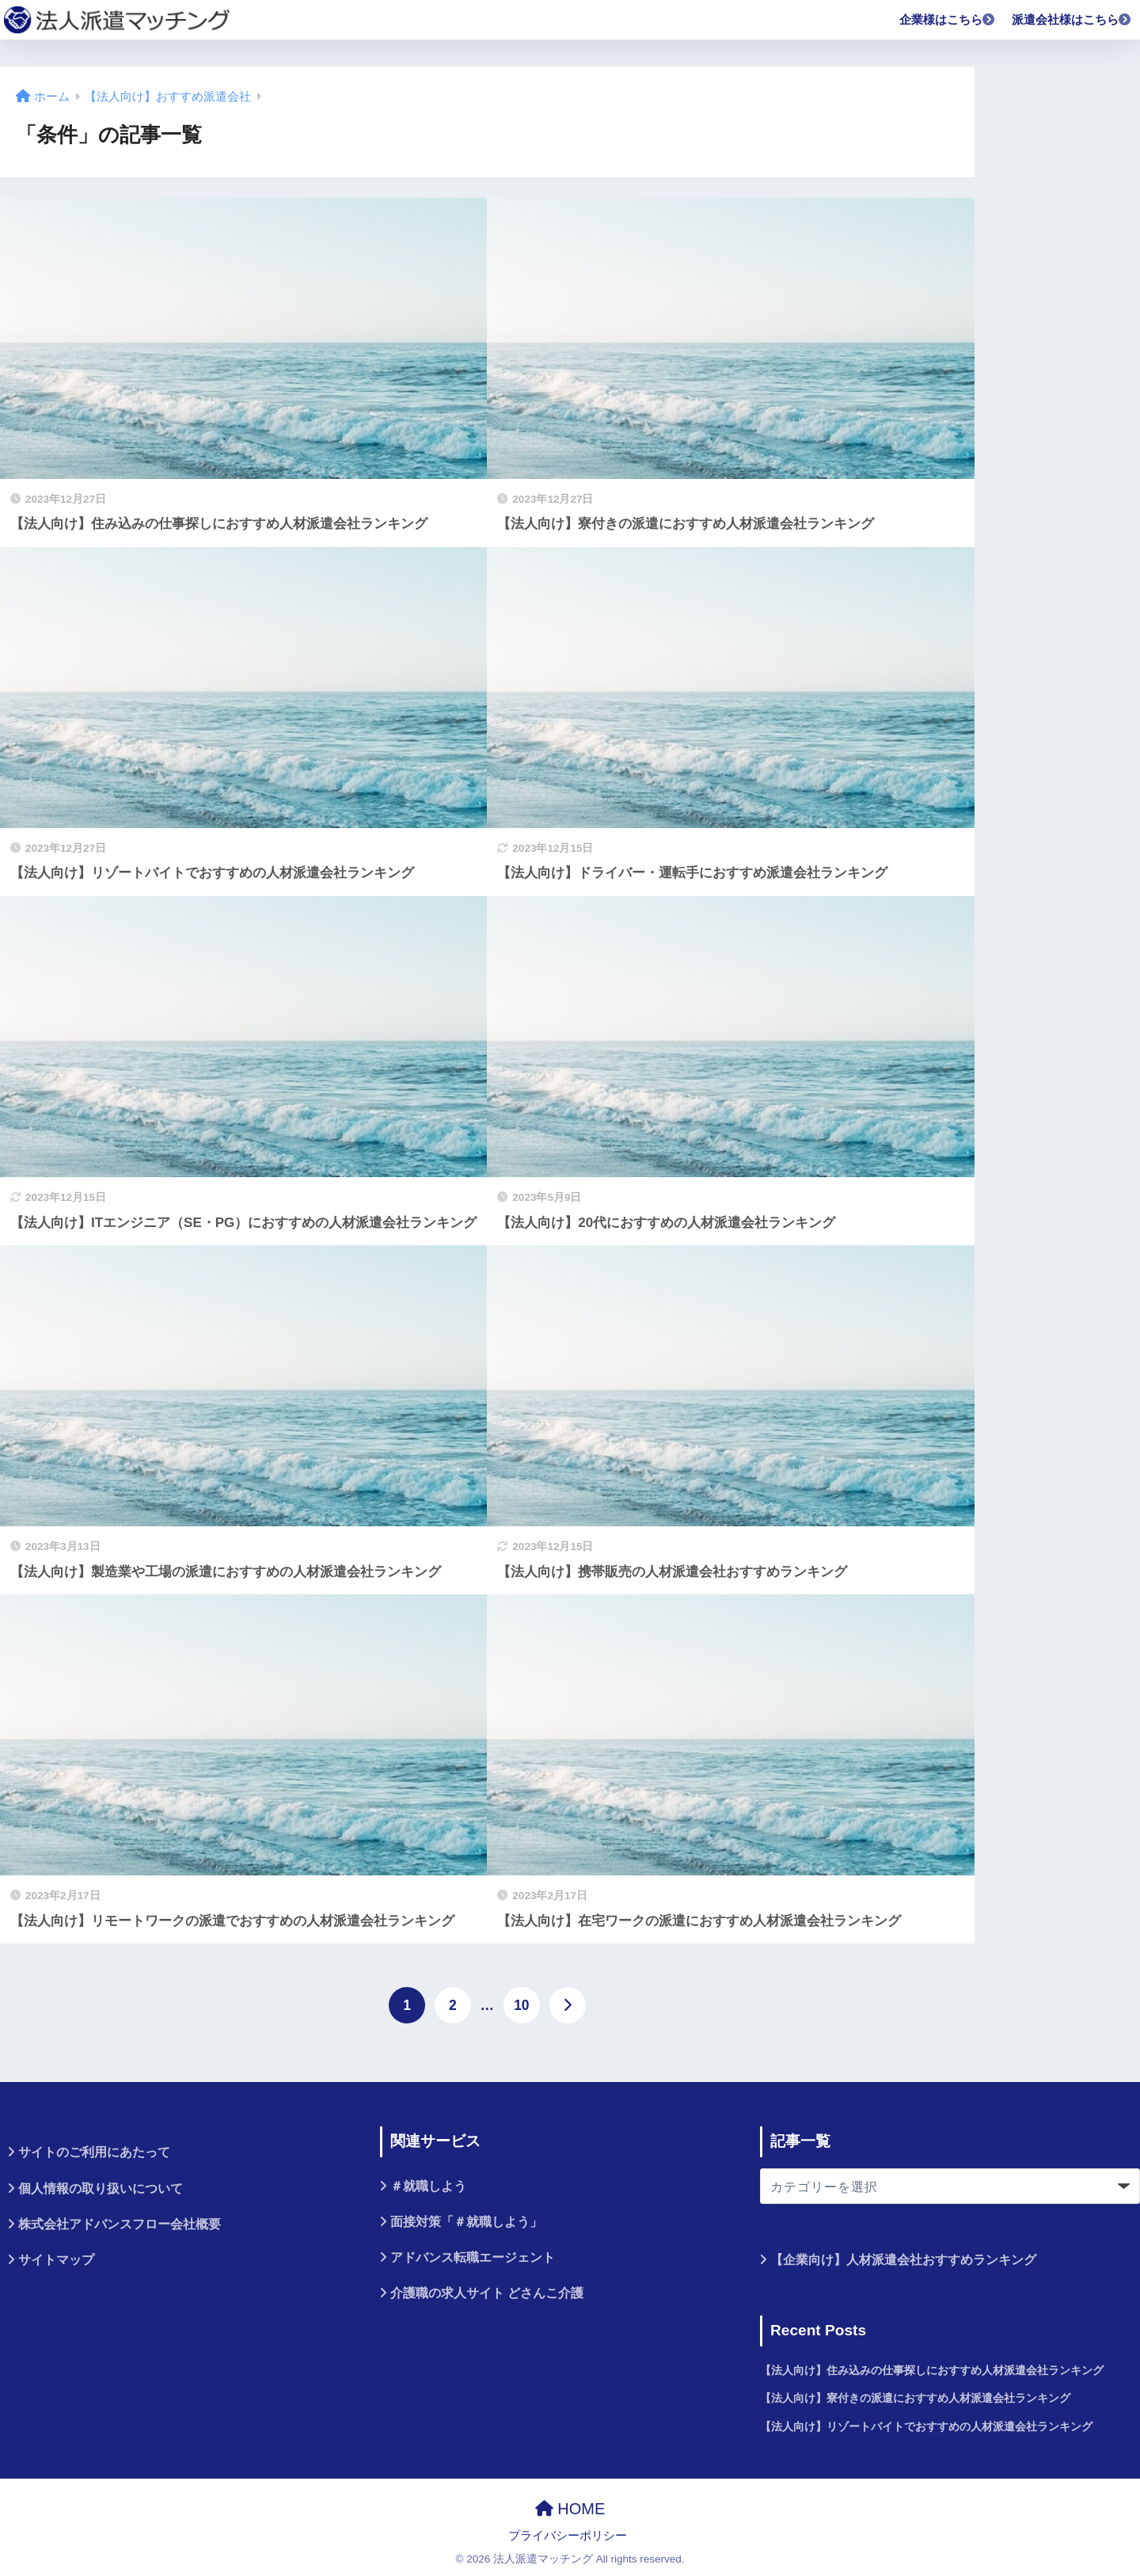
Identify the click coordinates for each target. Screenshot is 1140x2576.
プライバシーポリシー (567, 2535)
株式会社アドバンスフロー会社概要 (119, 2224)
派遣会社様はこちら (1072, 19)
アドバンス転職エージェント (472, 2257)
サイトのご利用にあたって (94, 2152)
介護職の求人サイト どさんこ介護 (486, 2293)
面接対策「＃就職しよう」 (466, 2221)
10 (521, 2005)
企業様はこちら (947, 19)
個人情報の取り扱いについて (100, 2188)
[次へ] (567, 2005)
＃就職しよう (428, 2186)
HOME (570, 2508)
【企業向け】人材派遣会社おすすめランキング (903, 2259)
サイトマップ (56, 2259)
